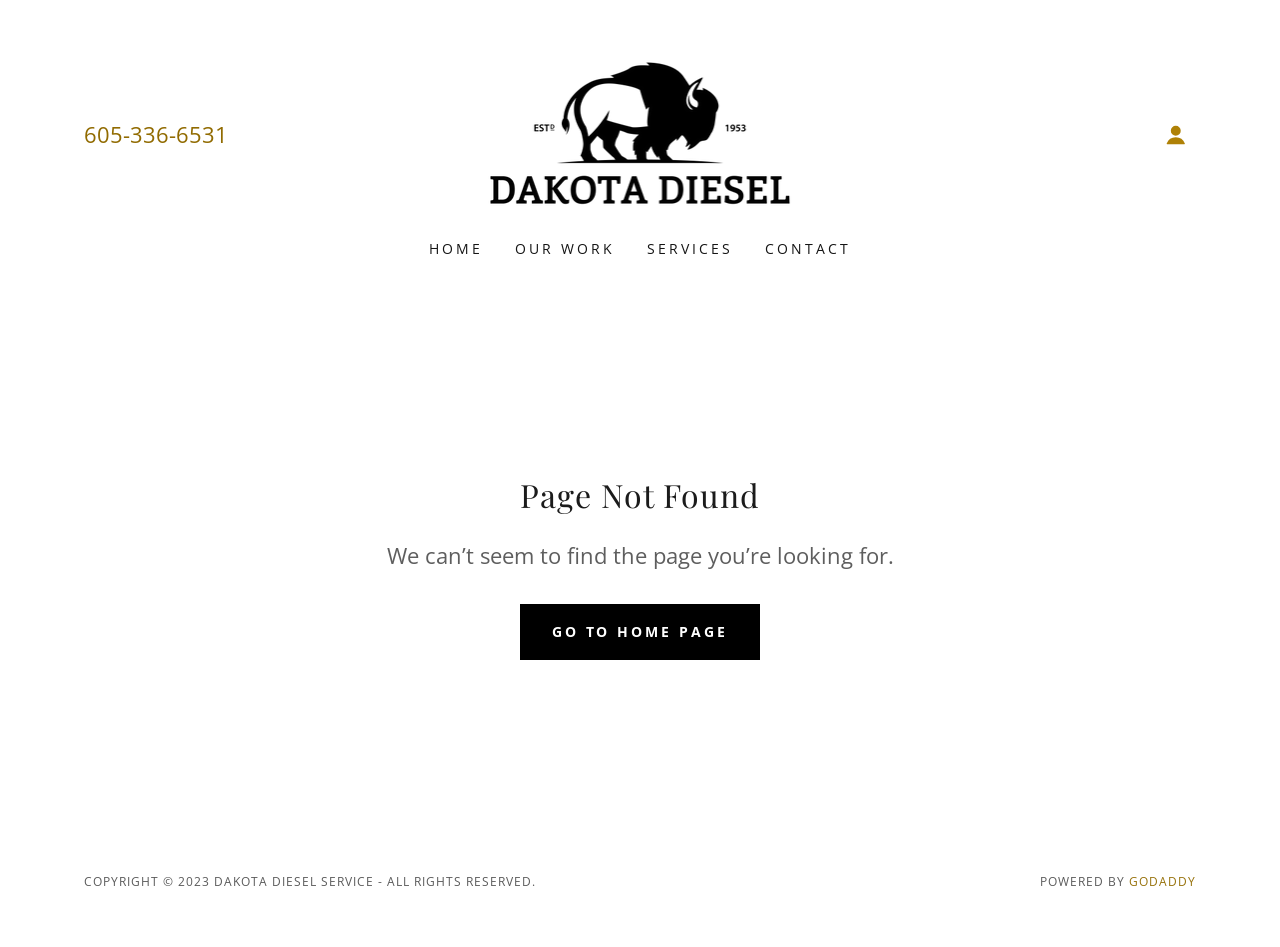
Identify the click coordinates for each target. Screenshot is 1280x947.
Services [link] (690, 248)
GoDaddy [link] (1162, 881)
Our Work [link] (565, 248)
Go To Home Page (640, 631)
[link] (640, 133)
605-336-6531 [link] (156, 134)
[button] (1176, 135)
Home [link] (456, 248)
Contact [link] (808, 248)
